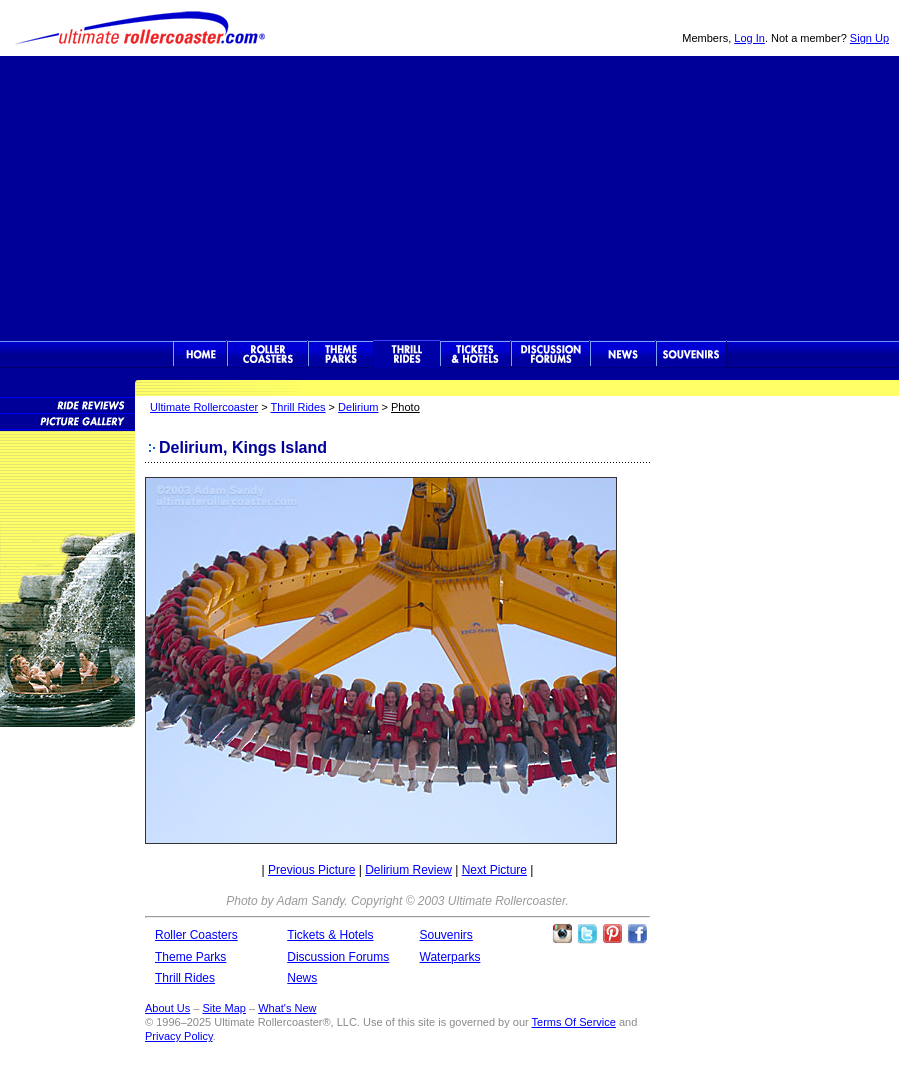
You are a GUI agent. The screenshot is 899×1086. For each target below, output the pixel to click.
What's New (287, 1008)
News (623, 354)
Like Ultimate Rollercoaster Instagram (562, 934)
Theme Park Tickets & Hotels (475, 354)
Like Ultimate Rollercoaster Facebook (637, 934)
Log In (749, 38)
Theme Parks (341, 354)
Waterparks (450, 957)
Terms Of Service (574, 1022)
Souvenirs (691, 354)
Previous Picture (311, 870)
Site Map (223, 1008)
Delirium (358, 407)
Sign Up (869, 38)
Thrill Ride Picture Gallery (67, 420)
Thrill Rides (407, 354)
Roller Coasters (196, 935)
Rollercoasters (267, 354)
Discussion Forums (550, 354)
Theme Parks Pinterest (612, 934)
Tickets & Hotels (330, 935)
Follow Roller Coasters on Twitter (587, 934)
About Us (167, 1008)
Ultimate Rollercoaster (140, 28)
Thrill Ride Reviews (67, 404)
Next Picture (494, 870)
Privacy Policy (179, 1036)
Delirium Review (408, 870)
